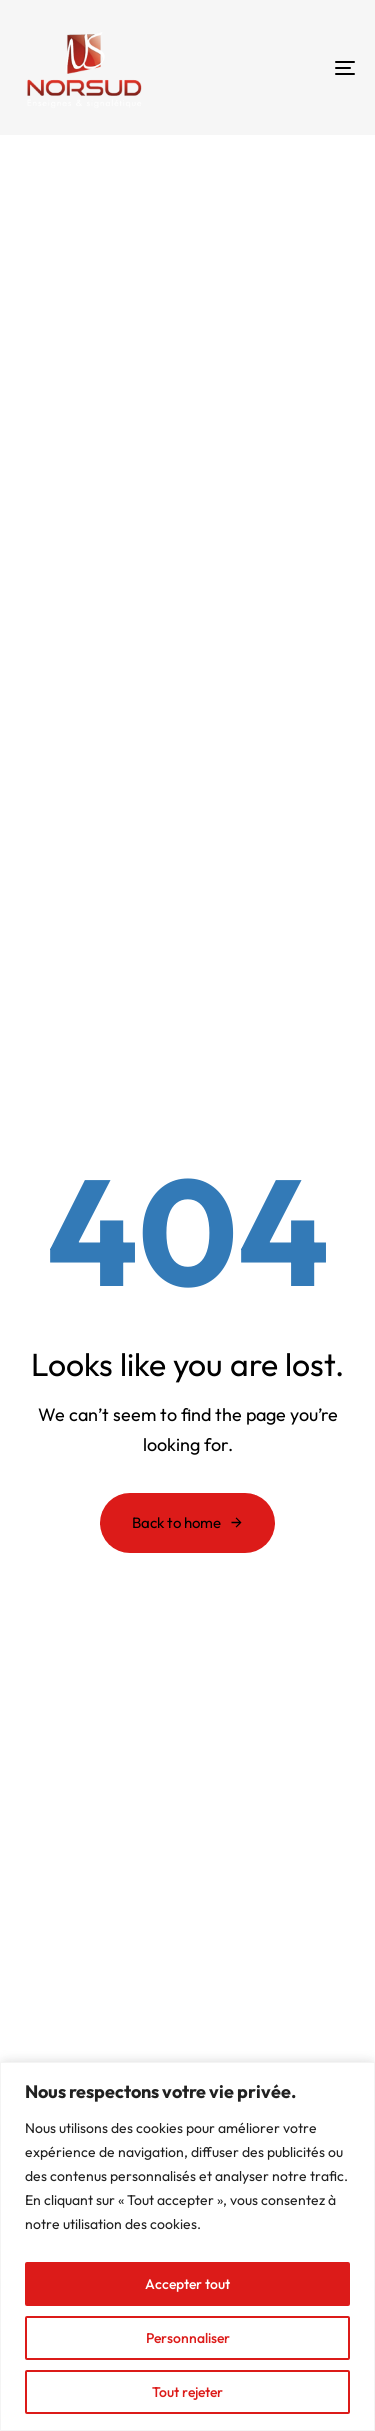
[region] (187, 2246)
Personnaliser (188, 2338)
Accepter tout (187, 2284)
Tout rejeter (187, 2392)
